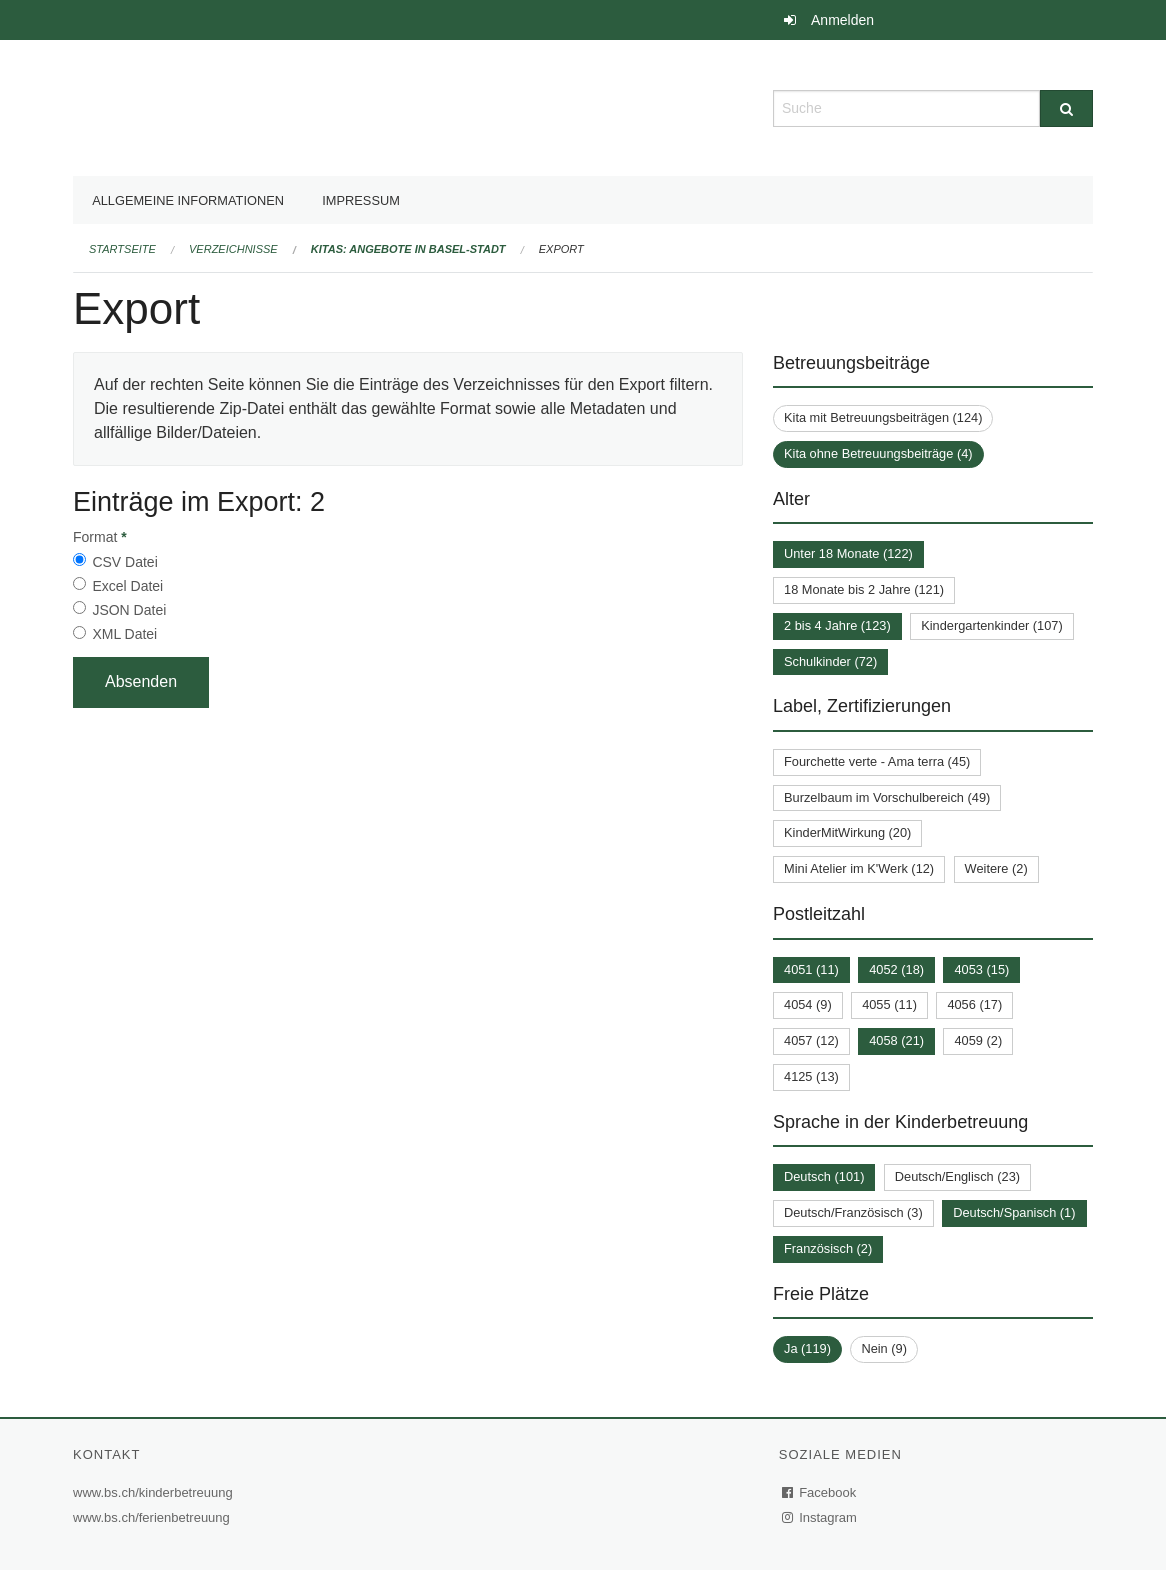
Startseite (122, 249)
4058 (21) (896, 1040)
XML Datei (124, 634)
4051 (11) (811, 969)
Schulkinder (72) (830, 661)
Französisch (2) (828, 1248)
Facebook (820, 1492)
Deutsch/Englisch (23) (957, 1176)
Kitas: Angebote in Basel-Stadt (408, 249)
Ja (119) (807, 1348)
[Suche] (1066, 108)
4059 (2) (978, 1040)
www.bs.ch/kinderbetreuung (155, 1492)
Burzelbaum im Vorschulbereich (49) (887, 797)
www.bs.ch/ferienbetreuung (154, 1517)
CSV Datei (124, 562)
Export (561, 249)
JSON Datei (129, 610)
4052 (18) (896, 969)
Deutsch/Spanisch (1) (1014, 1212)
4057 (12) (811, 1040)
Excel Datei (127, 586)
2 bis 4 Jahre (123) (837, 625)
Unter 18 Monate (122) (848, 553)
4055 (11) (889, 1004)
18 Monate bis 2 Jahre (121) (864, 589)
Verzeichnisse (233, 249)
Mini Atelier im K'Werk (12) (859, 868)
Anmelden (842, 20)
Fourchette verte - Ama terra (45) (877, 761)
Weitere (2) (996, 868)
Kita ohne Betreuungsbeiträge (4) (878, 453)
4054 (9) (808, 1004)
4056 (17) (974, 1004)
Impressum (361, 200)
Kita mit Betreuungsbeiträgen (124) (883, 417)
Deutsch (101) (824, 1176)
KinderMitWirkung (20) (847, 832)
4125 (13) (811, 1076)
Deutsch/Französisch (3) (853, 1212)
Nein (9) (884, 1348)
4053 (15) (981, 969)
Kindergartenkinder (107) (992, 625)
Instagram (820, 1517)
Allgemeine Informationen (188, 200)
